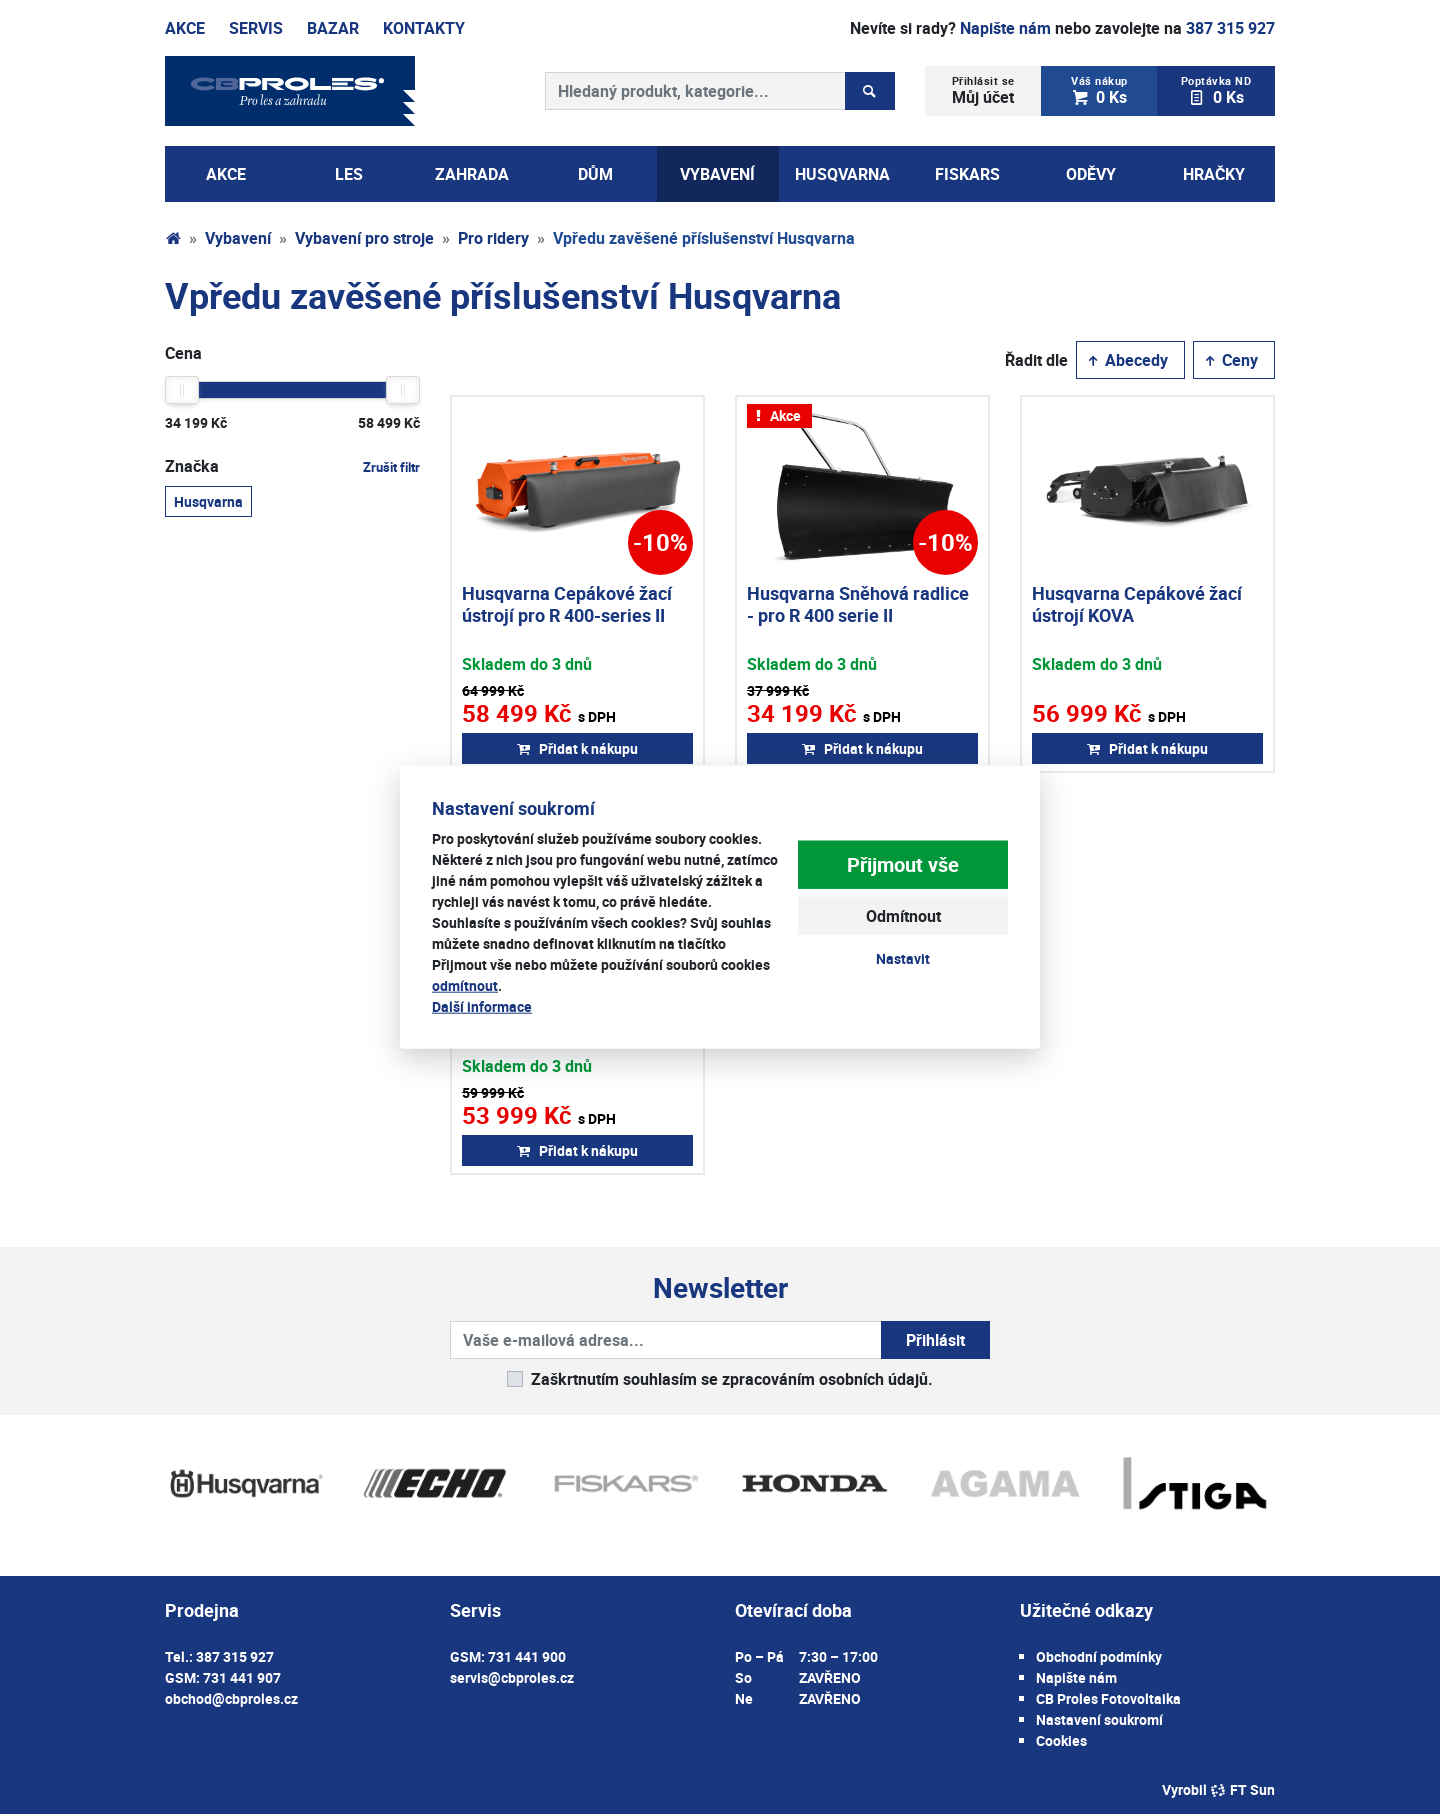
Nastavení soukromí (1099, 1719)
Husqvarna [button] (842, 174)
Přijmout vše (903, 864)
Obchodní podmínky (1099, 1656)
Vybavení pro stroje (364, 238)
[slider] (182, 390)
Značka (292, 466)
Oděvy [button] (1091, 174)
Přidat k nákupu (577, 748)
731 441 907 (242, 1677)
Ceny (1230, 360)
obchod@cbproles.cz (231, 1698)
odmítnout (465, 984)
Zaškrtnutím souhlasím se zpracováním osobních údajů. (732, 1379)
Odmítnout (903, 916)
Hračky (1214, 174)
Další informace (482, 1005)
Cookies (1061, 1740)
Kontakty (424, 28)
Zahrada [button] (472, 174)
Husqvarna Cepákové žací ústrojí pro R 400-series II (567, 604)
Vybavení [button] (717, 174)
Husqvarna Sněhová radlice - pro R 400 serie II (858, 604)
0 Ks (1100, 90)
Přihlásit (935, 1340)
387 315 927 (1230, 28)
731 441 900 (527, 1656)
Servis (256, 28)
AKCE (226, 174)
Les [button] (349, 174)
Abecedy (1126, 360)
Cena (183, 353)
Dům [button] (595, 174)
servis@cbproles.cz (512, 1677)
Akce (185, 28)
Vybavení (238, 238)
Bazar (333, 28)
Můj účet (983, 90)
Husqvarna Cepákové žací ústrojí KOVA (1137, 604)
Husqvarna (208, 501)
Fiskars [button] (967, 174)
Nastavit (903, 958)
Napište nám (1005, 28)
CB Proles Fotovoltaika (1108, 1698)
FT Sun (1242, 1789)
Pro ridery (493, 238)
